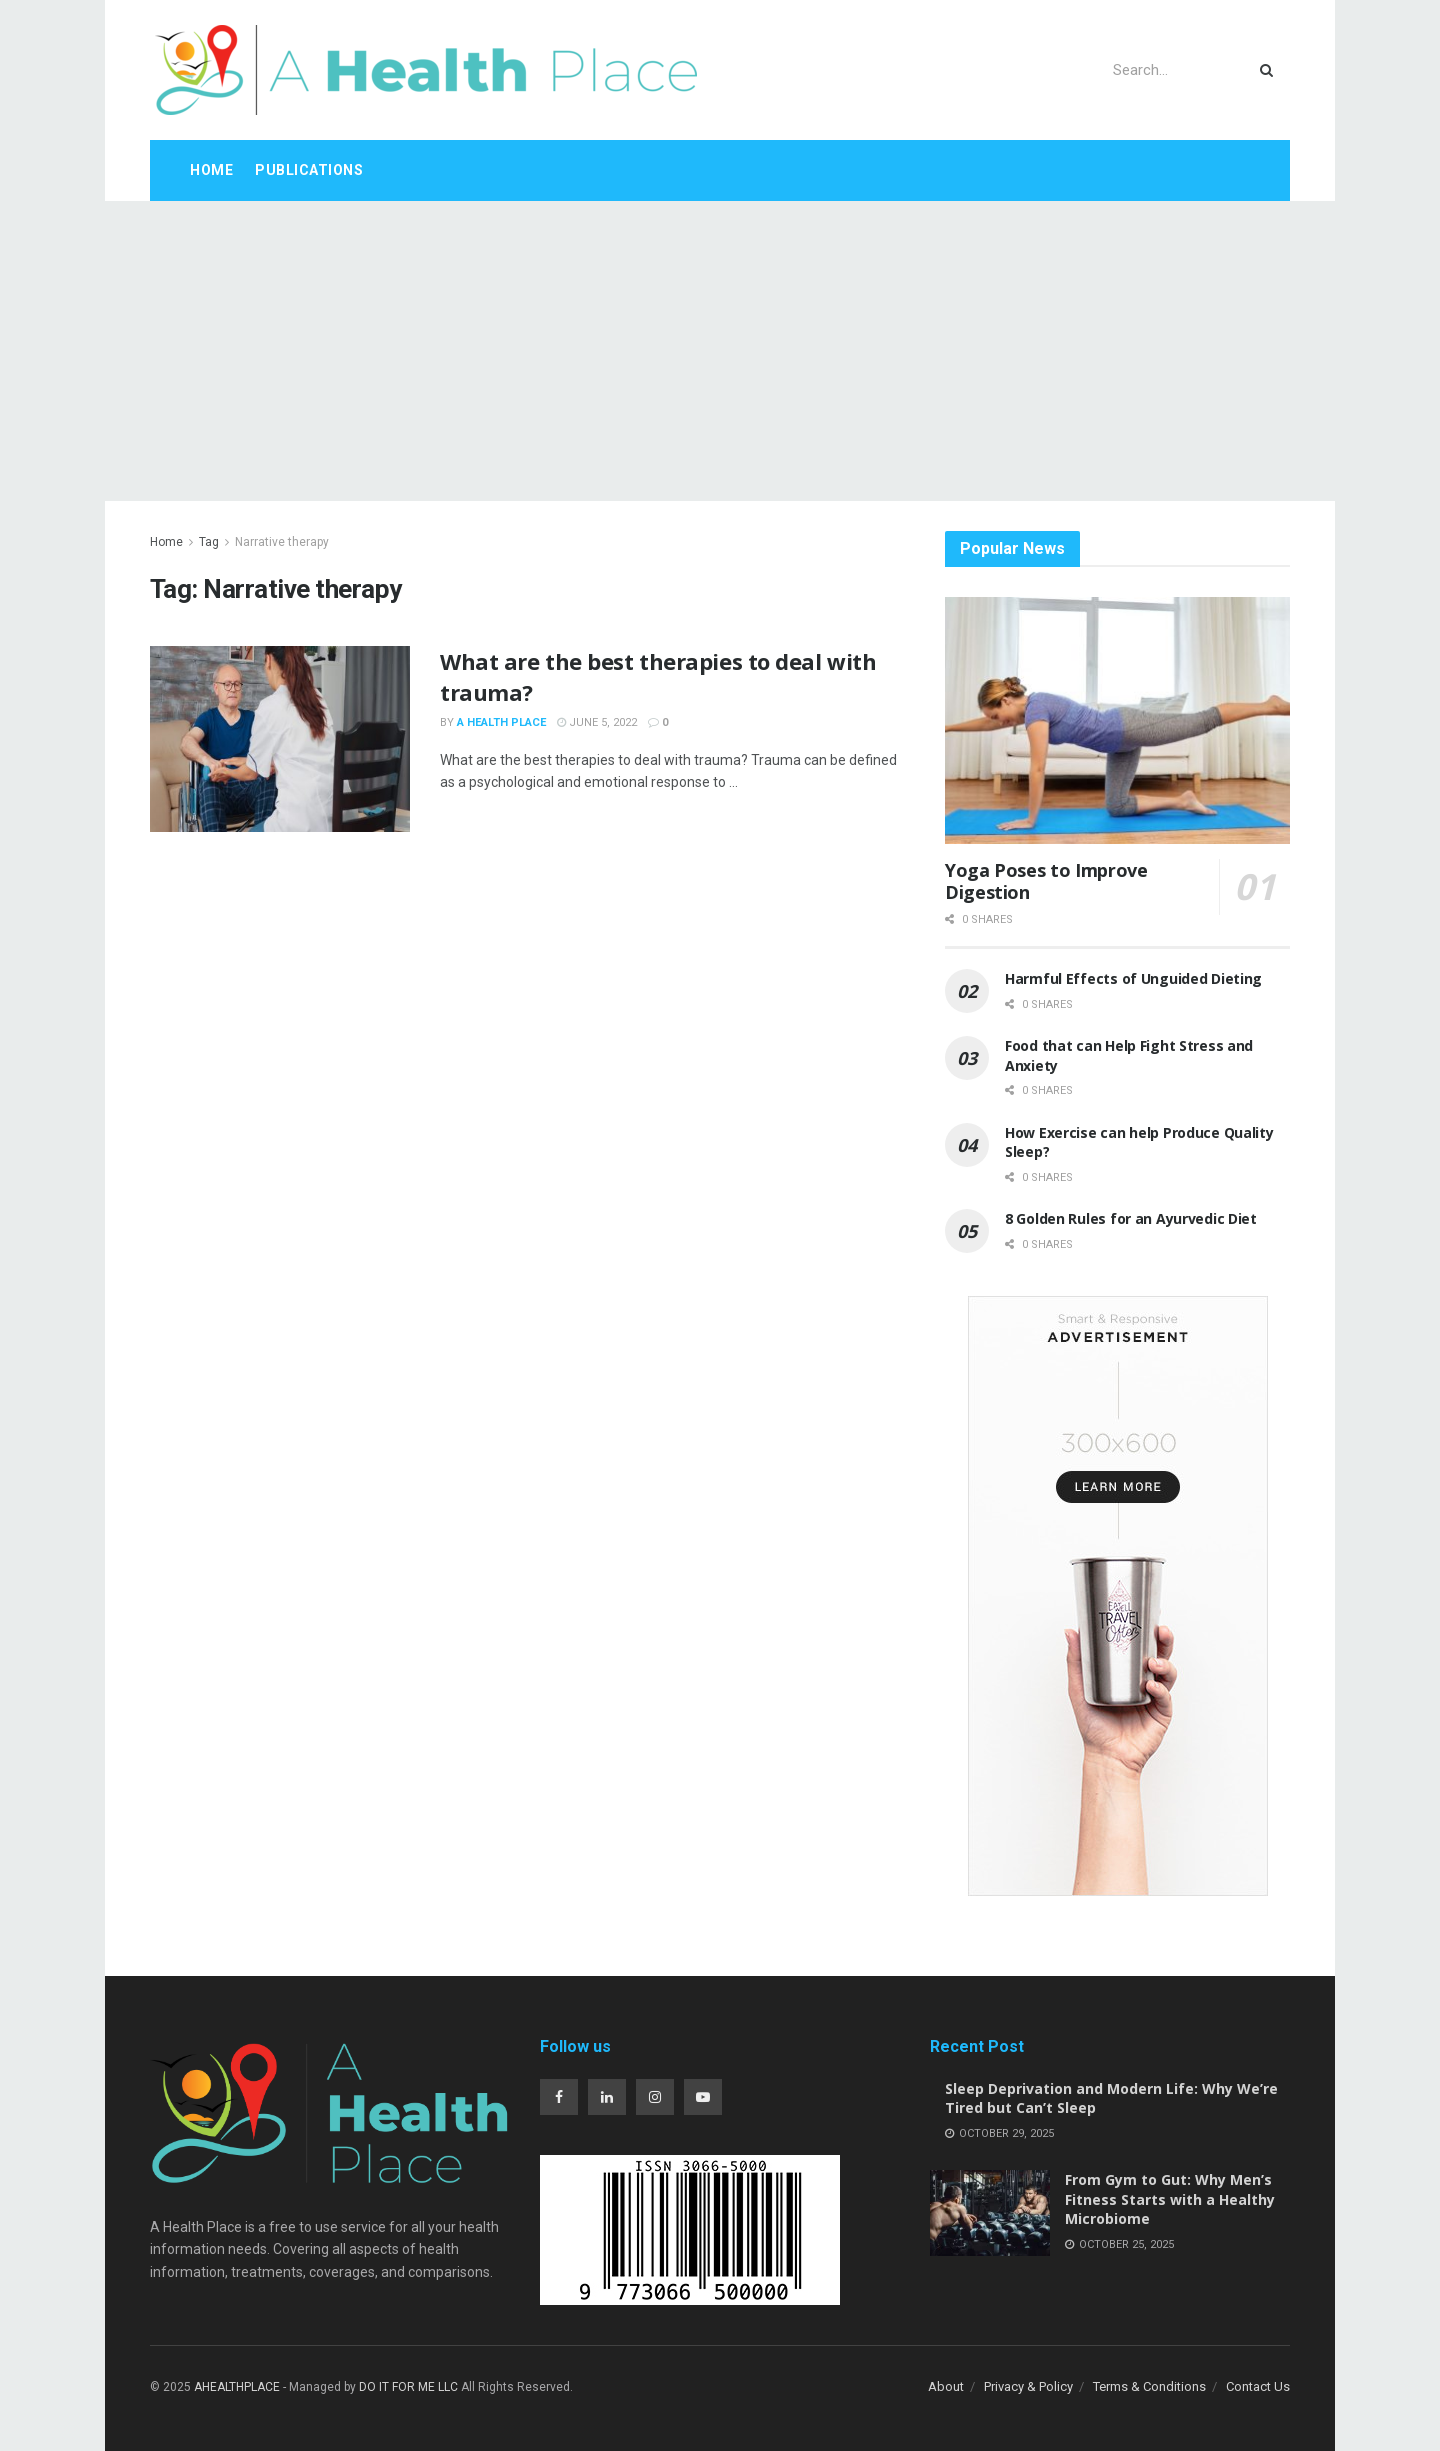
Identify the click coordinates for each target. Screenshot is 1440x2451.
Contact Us (1258, 2386)
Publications (309, 170)
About (946, 2386)
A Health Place (501, 722)
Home (211, 170)
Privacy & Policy (1028, 2386)
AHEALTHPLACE (237, 2387)
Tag (209, 542)
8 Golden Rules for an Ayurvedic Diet (1131, 1218)
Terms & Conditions (1149, 2386)
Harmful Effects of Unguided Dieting (1133, 978)
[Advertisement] (720, 351)
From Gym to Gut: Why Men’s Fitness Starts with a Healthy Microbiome (1170, 2199)
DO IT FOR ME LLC (408, 2387)
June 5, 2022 (597, 722)
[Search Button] (1270, 70)
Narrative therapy (282, 542)
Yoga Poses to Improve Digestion (1046, 881)
